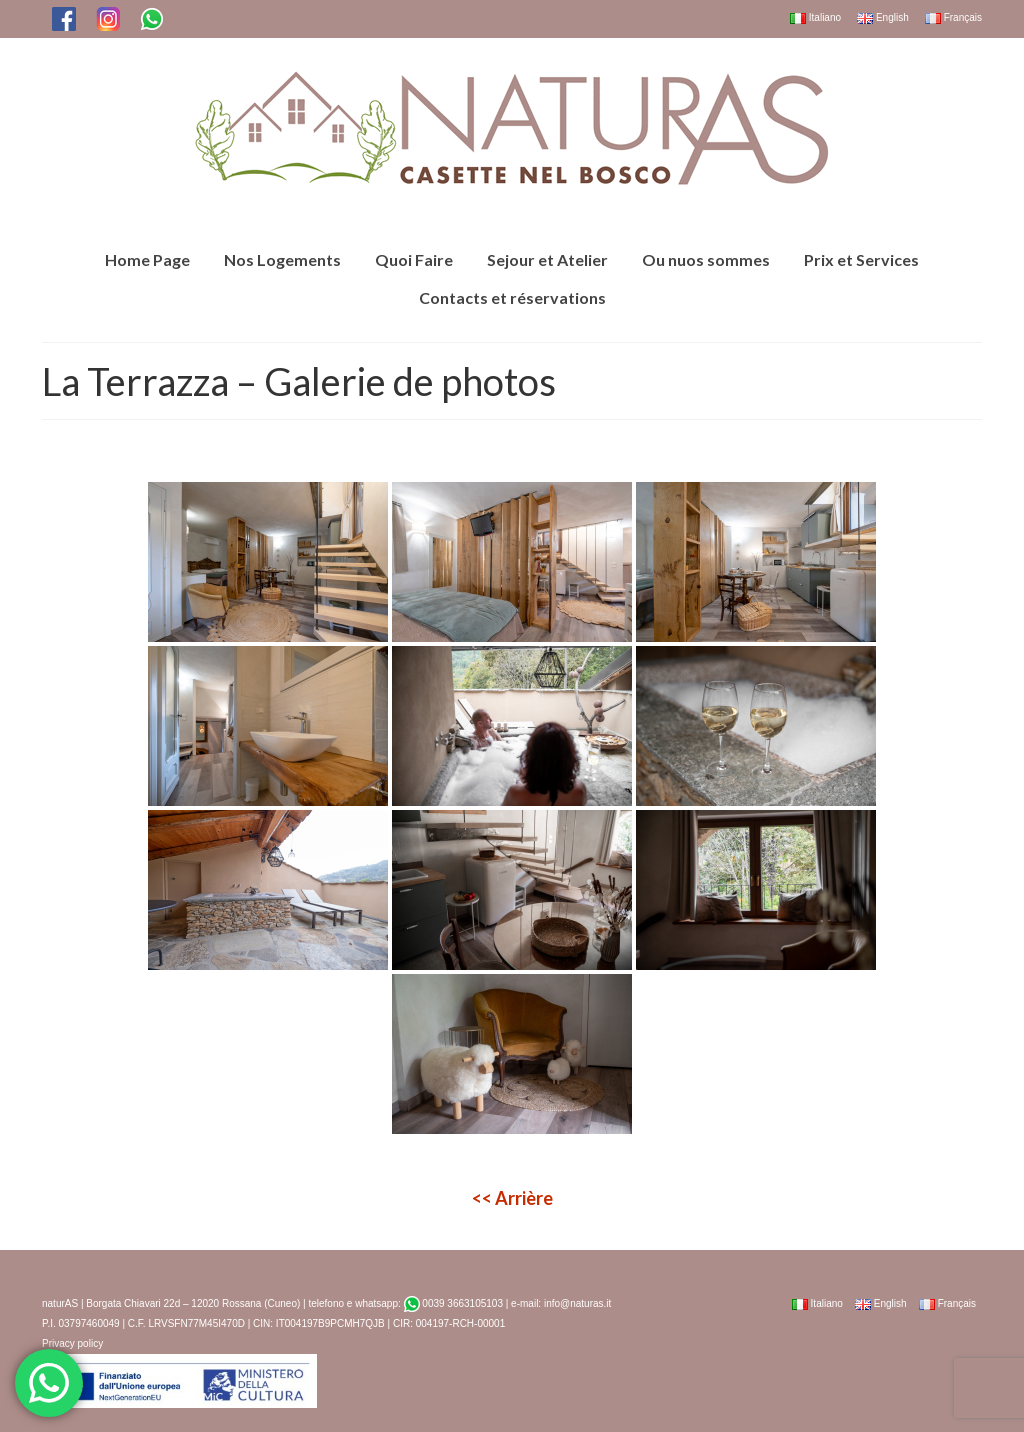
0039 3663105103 (453, 1303)
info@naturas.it (577, 1303)
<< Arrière (512, 1198)
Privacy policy (72, 1343)
